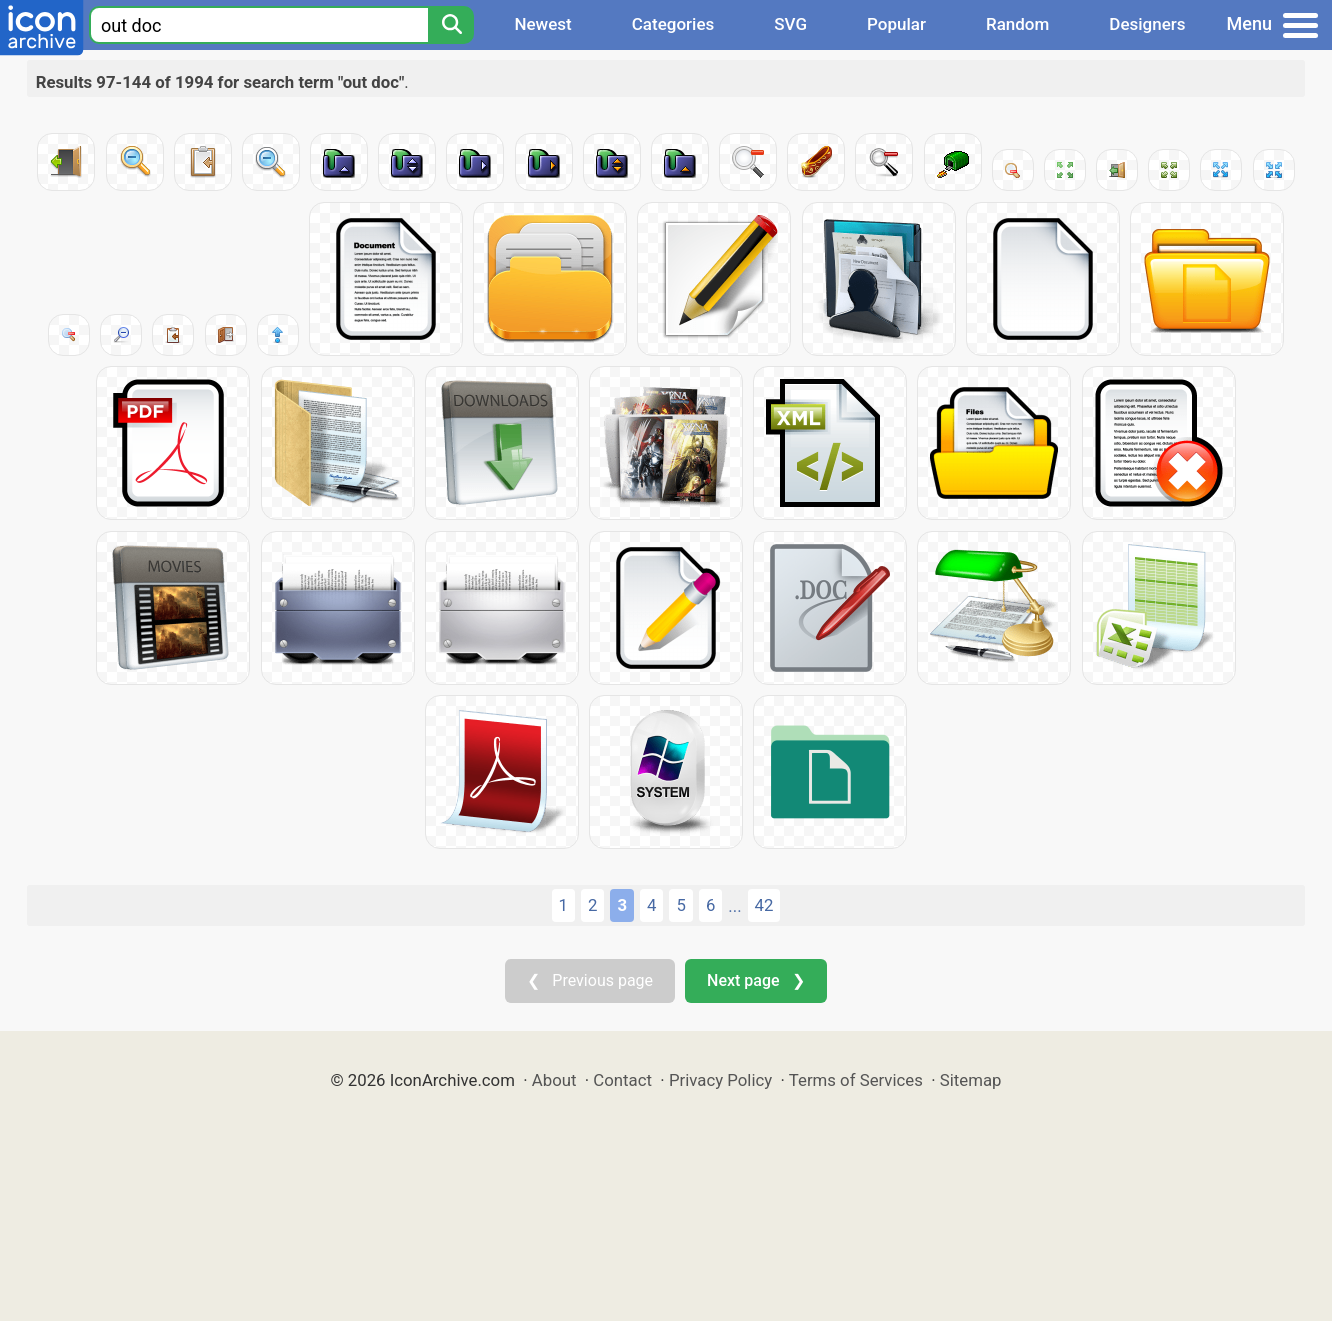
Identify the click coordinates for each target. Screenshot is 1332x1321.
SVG (790, 24)
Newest (542, 24)
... (734, 906)
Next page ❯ (755, 980)
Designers (1147, 24)
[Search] (451, 25)
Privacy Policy (720, 1080)
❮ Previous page (590, 980)
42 (764, 905)
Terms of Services (856, 1080)
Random (1017, 24)
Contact (622, 1080)
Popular (896, 24)
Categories (673, 24)
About (554, 1080)
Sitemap (971, 1080)
